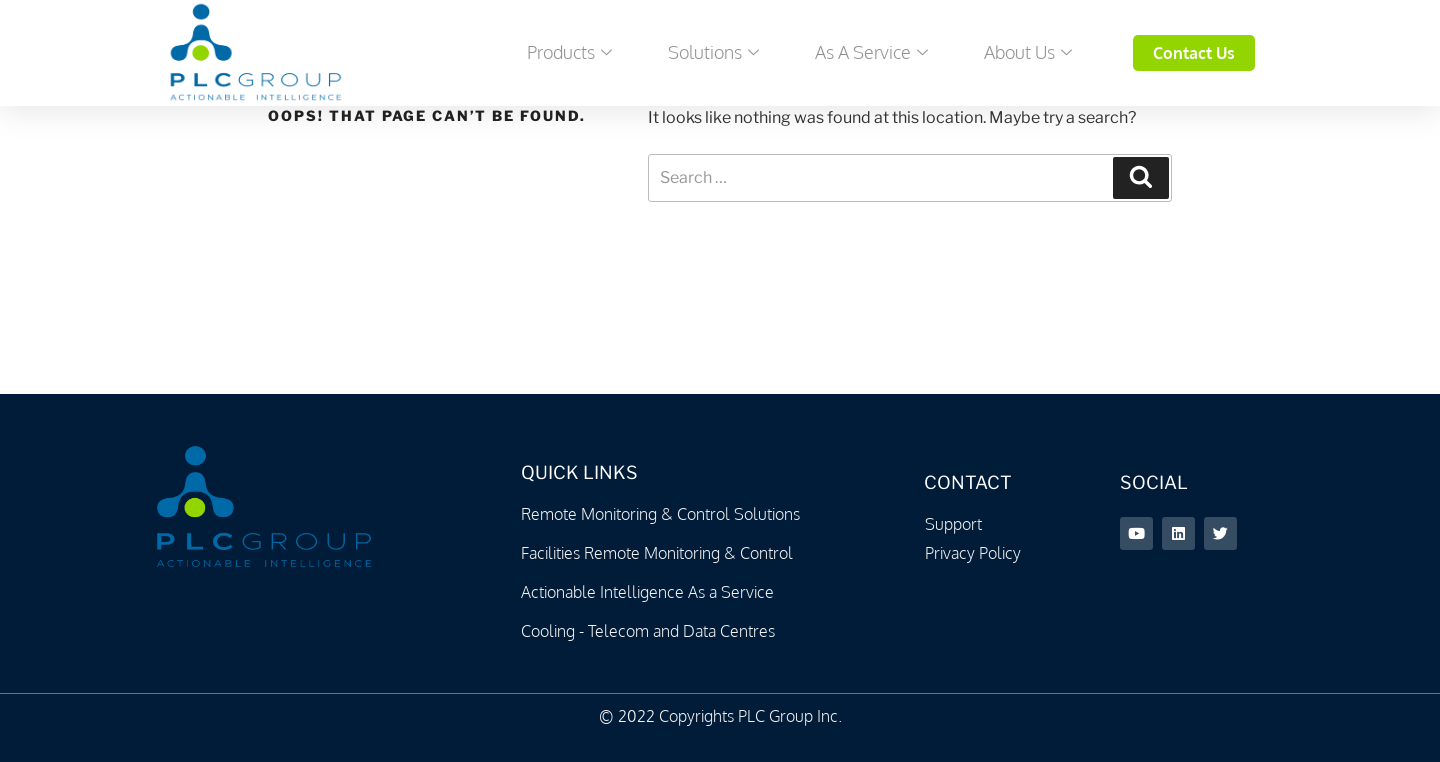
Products (569, 52)
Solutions (713, 52)
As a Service (871, 52)
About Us (1028, 52)
